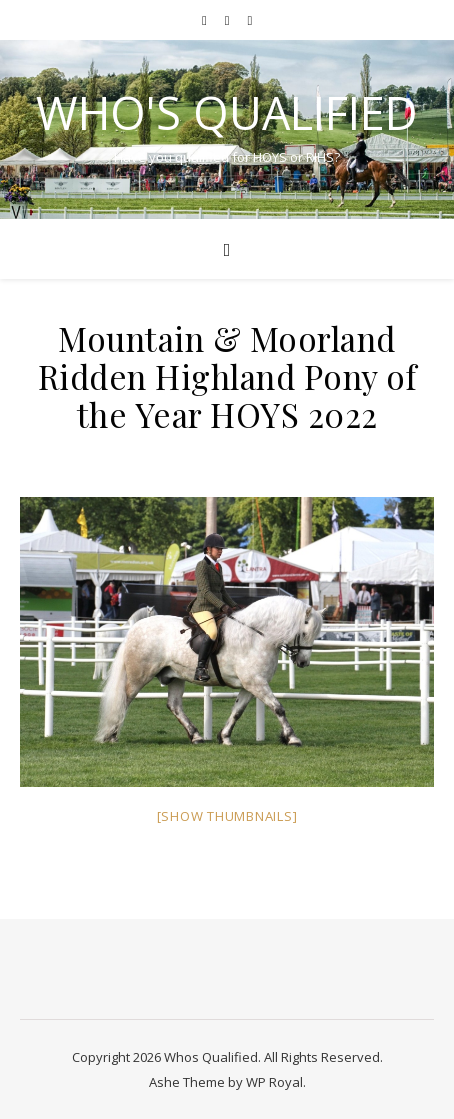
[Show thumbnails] (227, 816)
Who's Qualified (227, 112)
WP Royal (274, 1082)
